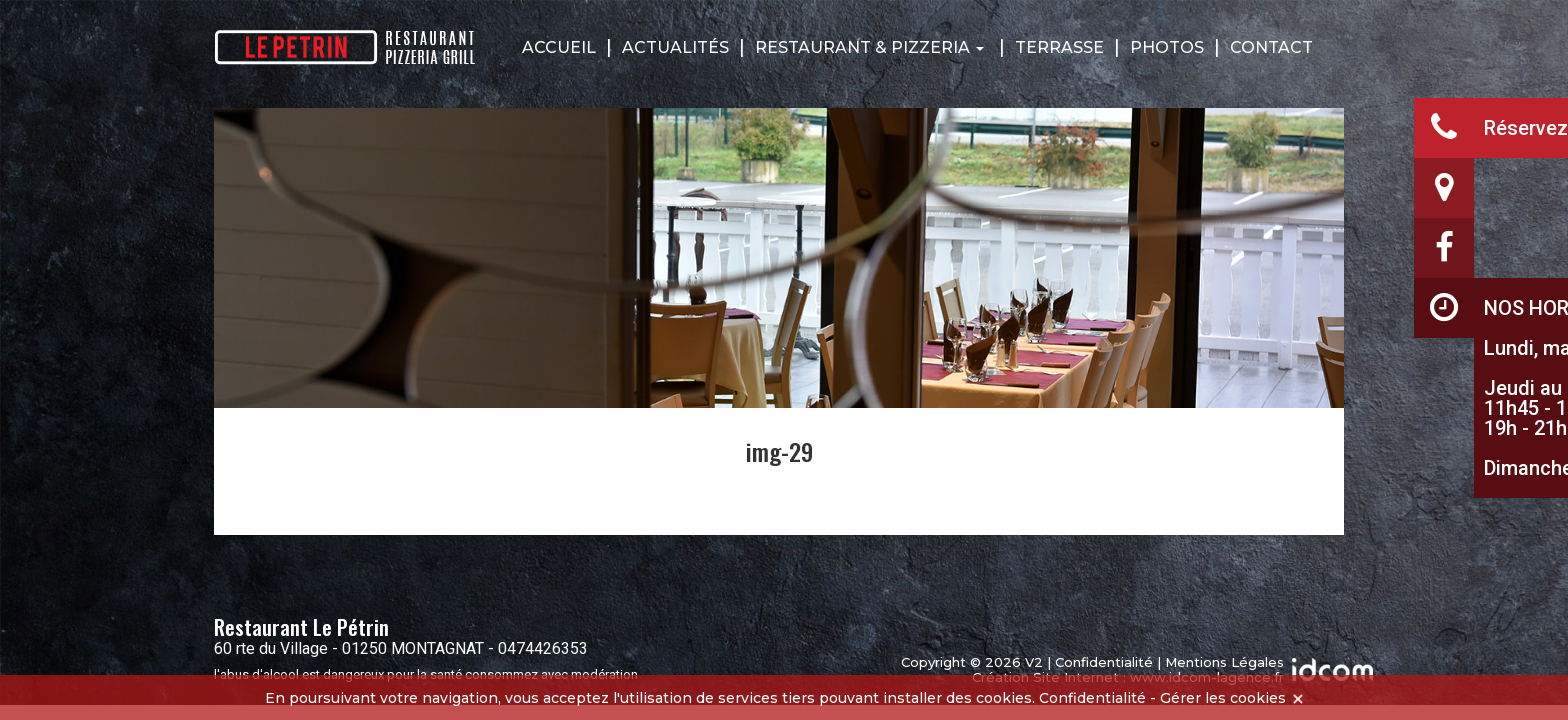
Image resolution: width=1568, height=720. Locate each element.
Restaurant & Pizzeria (869, 47)
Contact (1271, 47)
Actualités (675, 47)
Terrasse (1059, 47)
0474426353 (543, 648)
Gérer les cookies (1223, 698)
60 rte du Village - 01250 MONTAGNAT (349, 648)
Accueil (559, 47)
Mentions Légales (1224, 662)
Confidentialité (1104, 662)
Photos (1167, 47)
